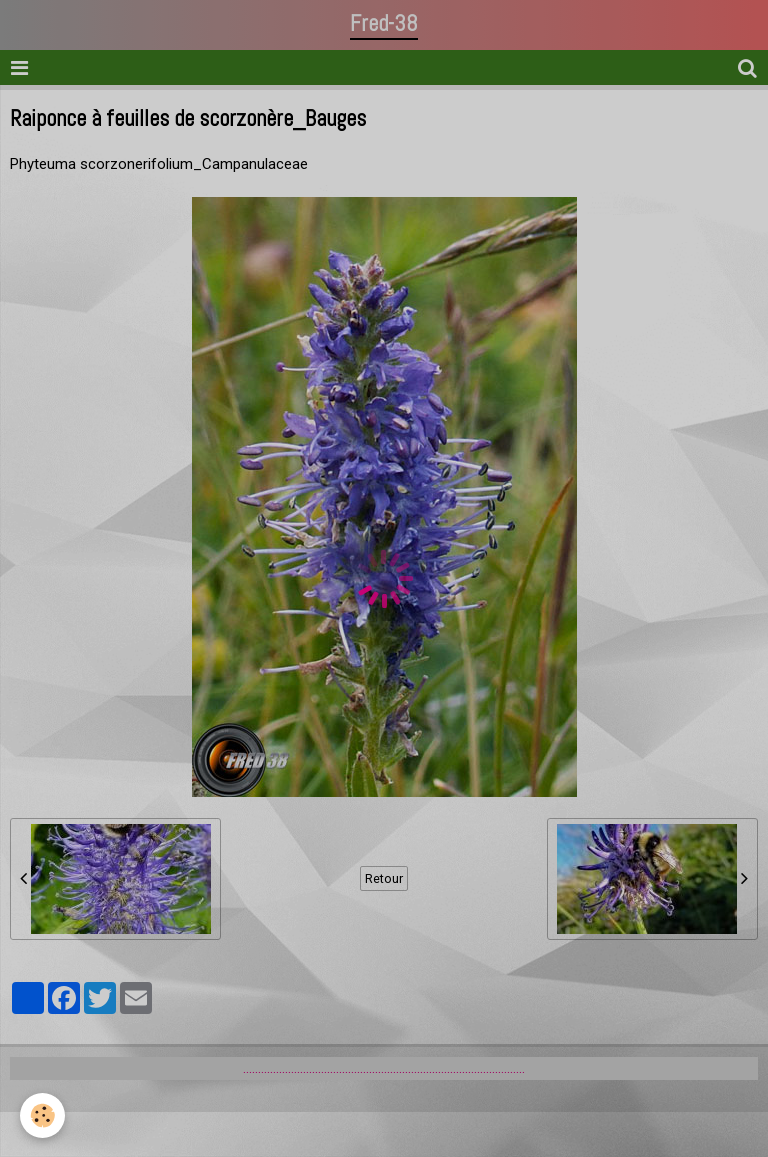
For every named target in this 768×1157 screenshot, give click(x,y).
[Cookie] (42, 1115)
